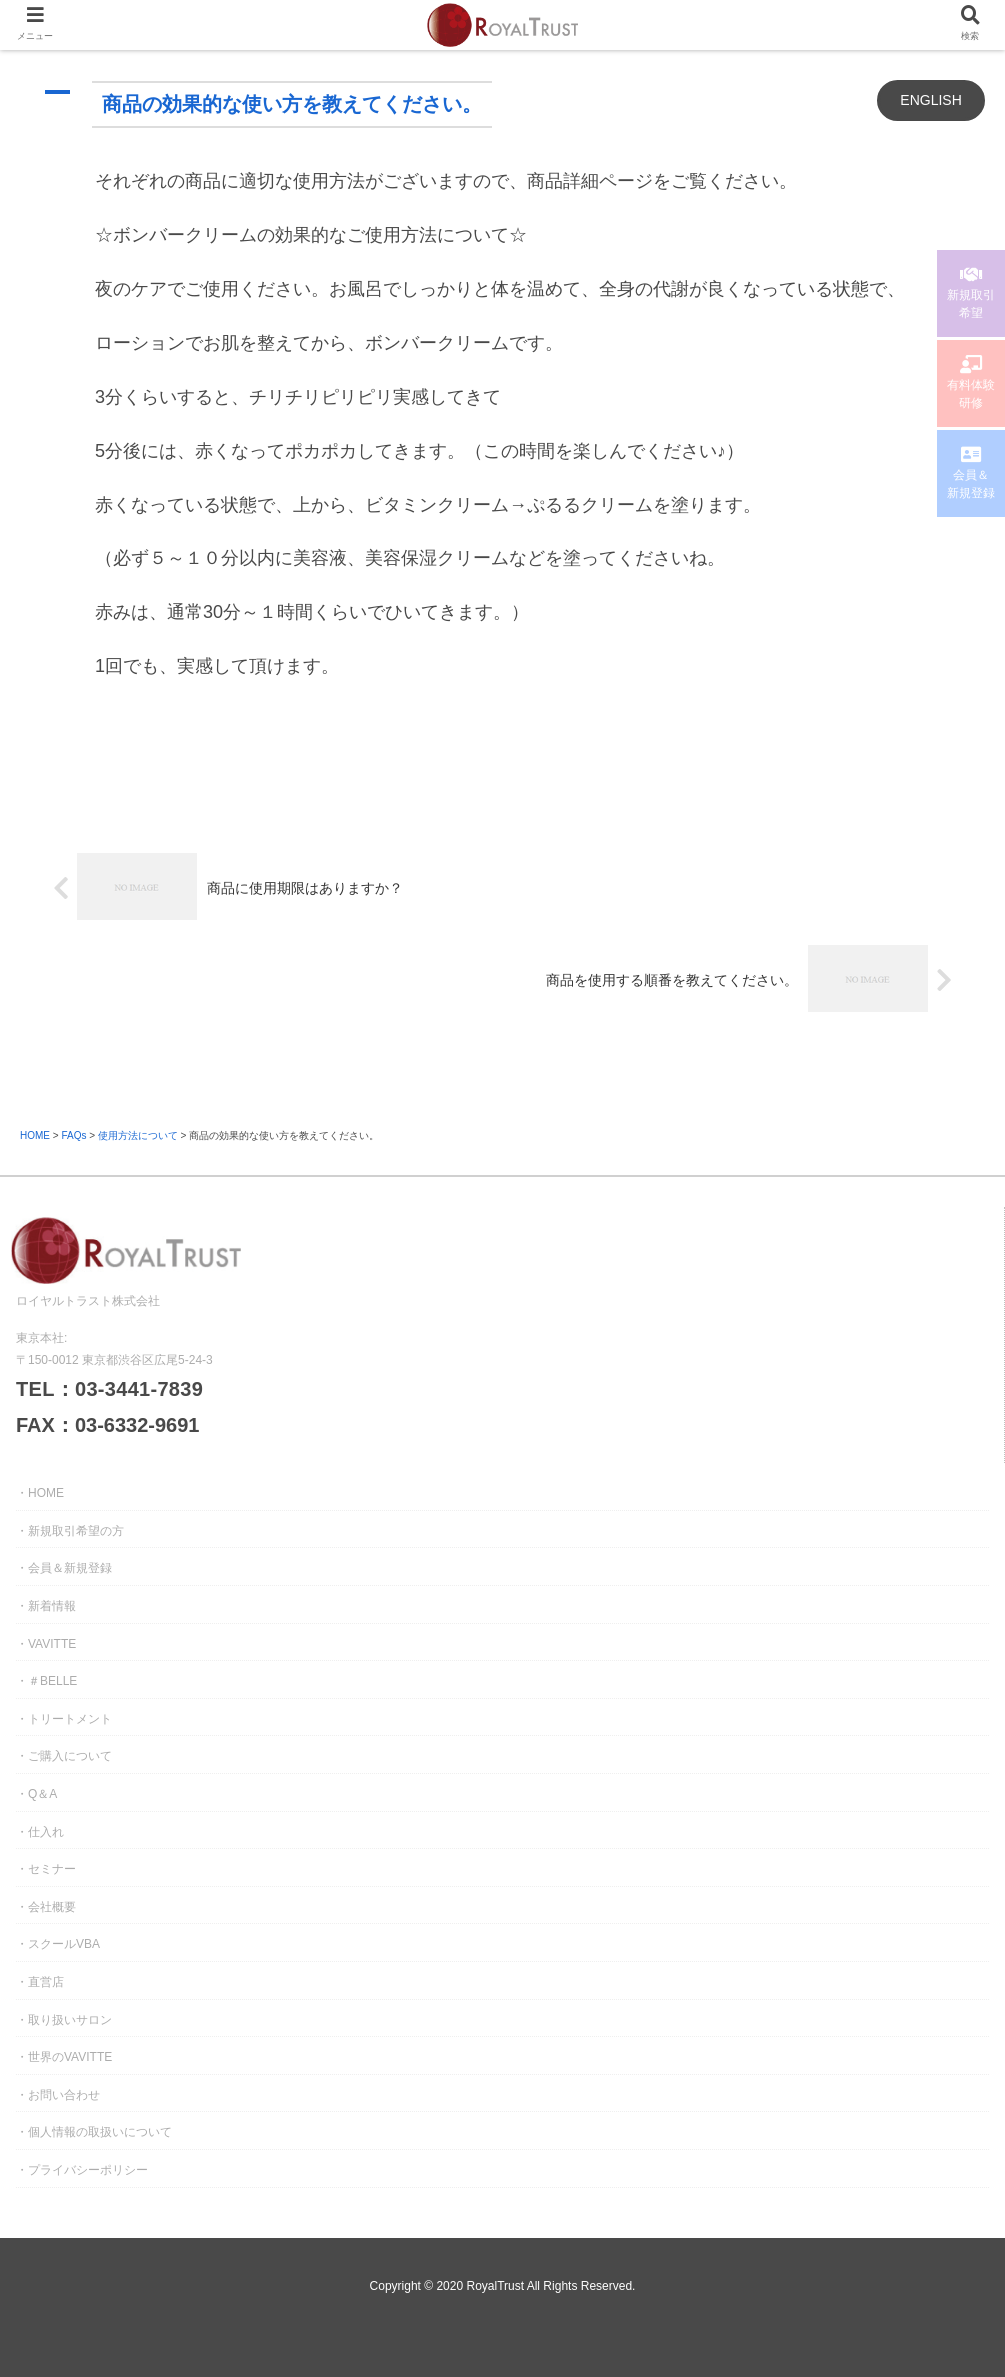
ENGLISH (930, 100)
